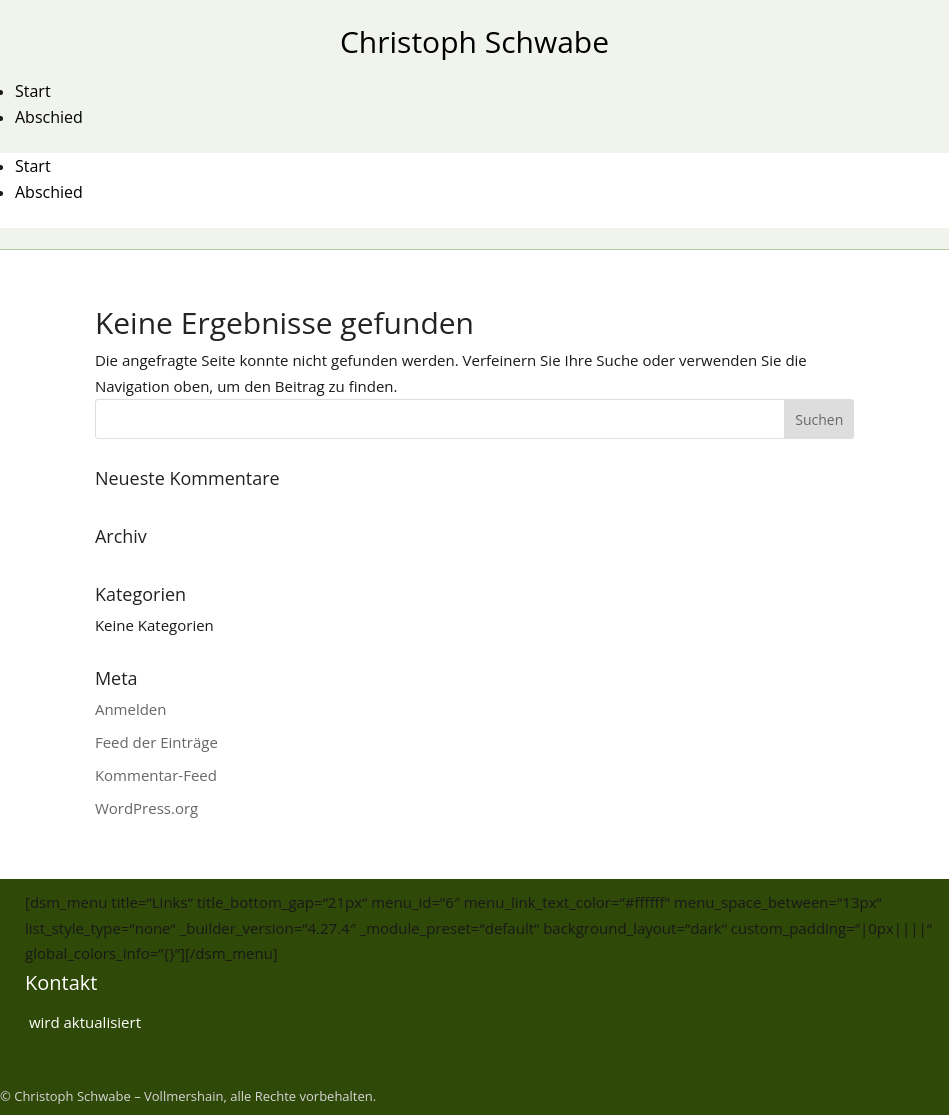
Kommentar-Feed (156, 775)
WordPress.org (146, 808)
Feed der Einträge (156, 742)
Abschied (49, 117)
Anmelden (131, 709)
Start (33, 91)
